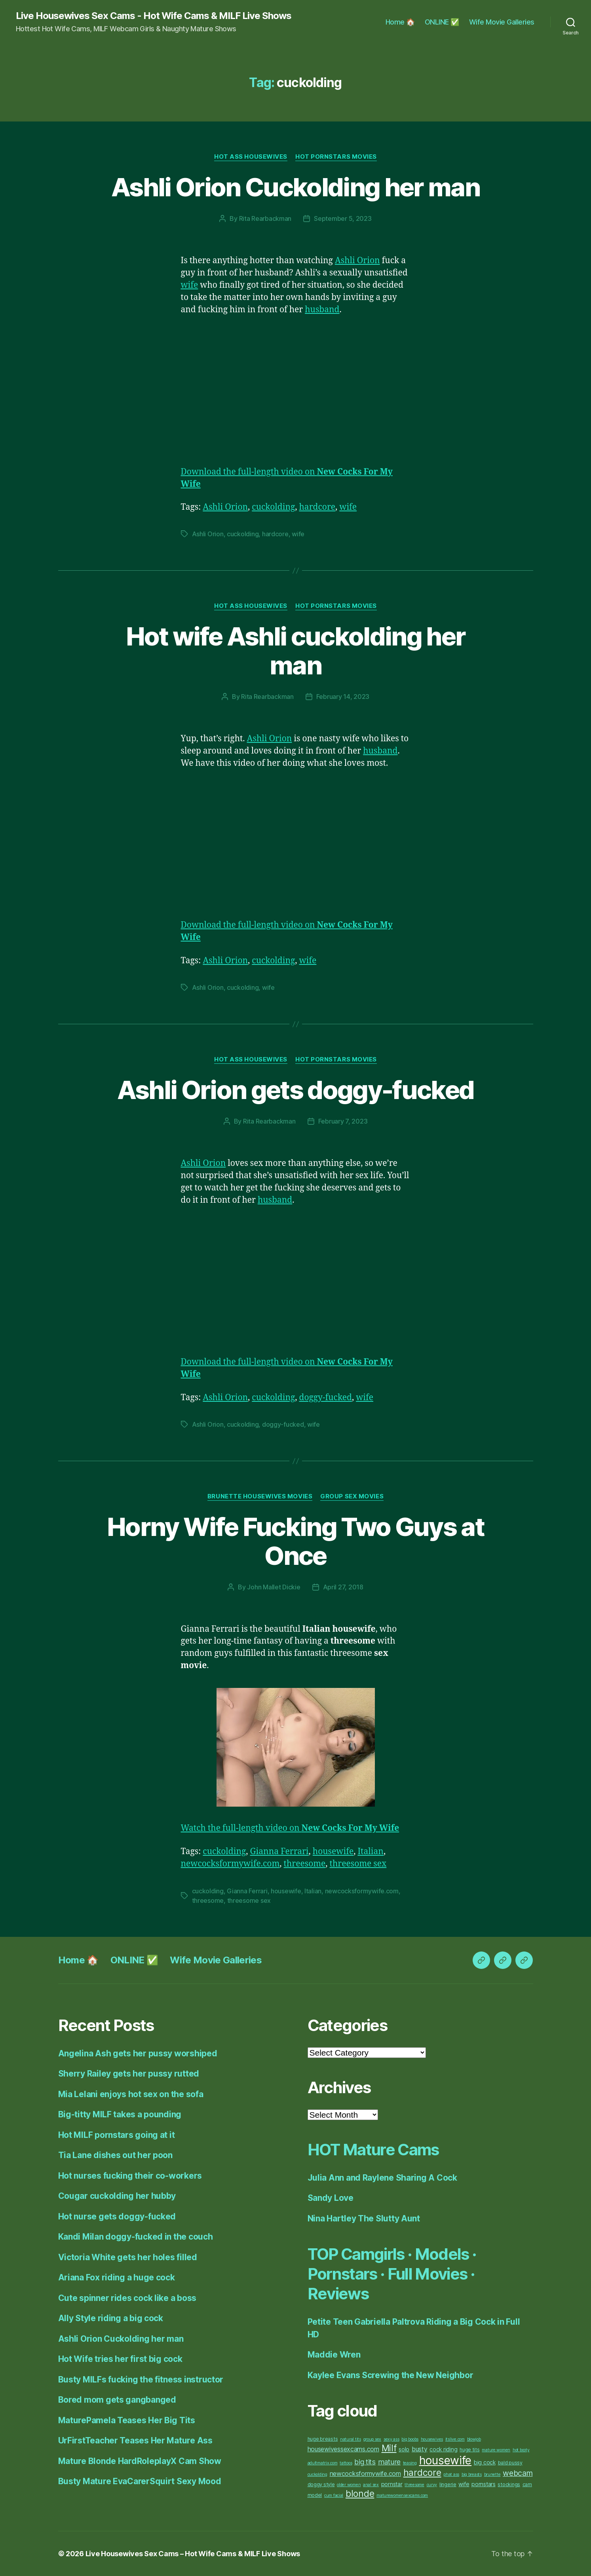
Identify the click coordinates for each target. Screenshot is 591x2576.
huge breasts (323, 2439)
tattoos (346, 2463)
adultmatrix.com (323, 2463)
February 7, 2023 (343, 1121)
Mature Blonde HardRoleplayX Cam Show (139, 2461)
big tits (365, 2462)
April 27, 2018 (343, 1587)
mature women (496, 2450)
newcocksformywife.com (230, 1863)
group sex (372, 2439)
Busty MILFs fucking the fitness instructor (141, 2379)
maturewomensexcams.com (402, 2495)
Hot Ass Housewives (250, 156)
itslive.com (455, 2439)
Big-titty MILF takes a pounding (120, 2114)
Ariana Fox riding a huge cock (116, 2277)
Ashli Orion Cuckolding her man (295, 187)
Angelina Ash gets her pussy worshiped (137, 2053)
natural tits (350, 2439)
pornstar (392, 2484)
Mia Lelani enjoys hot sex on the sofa (130, 2094)
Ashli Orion (357, 260)
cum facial (333, 2495)
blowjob (474, 2439)
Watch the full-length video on (290, 1828)
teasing (410, 2463)
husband (322, 309)
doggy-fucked (325, 1397)
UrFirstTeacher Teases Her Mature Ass (135, 2440)
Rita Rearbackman (265, 218)
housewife (333, 1851)
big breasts (472, 2474)
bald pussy (510, 2463)
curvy (432, 2484)
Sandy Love (330, 2198)
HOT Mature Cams (373, 2149)
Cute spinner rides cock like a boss (127, 2298)
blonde (360, 2493)
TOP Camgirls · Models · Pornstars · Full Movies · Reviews (392, 2273)
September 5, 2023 (342, 218)
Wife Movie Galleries (501, 22)
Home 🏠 (400, 22)
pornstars (483, 2484)
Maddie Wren (334, 2355)
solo (404, 2449)
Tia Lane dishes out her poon (115, 2155)
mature (389, 2462)
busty (420, 2449)
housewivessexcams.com (343, 2449)
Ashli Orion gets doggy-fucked (295, 1089)
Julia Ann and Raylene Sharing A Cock (382, 2178)
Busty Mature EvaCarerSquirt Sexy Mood (139, 2481)
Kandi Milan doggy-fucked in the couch (135, 2237)
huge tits (470, 2450)
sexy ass (391, 2439)
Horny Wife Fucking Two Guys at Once (295, 1541)
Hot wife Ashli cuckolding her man (296, 650)
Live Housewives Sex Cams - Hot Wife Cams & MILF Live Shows (153, 16)
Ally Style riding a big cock (110, 2318)
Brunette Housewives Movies (259, 1496)
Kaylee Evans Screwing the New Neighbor (390, 2375)
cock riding (443, 2449)
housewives (432, 2439)
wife (189, 285)
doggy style (321, 2484)
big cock (485, 2462)
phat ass (451, 2474)
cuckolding (273, 507)
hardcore (317, 507)
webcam (517, 2473)
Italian (370, 1851)
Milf (389, 2448)
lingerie (447, 2484)
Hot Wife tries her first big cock (120, 2359)
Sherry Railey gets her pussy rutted (129, 2074)
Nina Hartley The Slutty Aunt (364, 2218)
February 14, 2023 (342, 696)
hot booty (521, 2450)
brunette (492, 2474)
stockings (509, 2484)
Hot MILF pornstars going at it (116, 2135)
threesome (305, 1863)
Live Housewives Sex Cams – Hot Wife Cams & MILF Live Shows (193, 2553)
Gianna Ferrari (279, 1851)
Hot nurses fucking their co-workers (130, 2176)
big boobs (409, 2439)
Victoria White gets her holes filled (127, 2257)
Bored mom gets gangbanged (117, 2400)
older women (349, 2484)
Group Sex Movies (352, 1496)
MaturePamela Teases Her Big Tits (126, 2420)
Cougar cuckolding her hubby (117, 2196)
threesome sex (358, 1863)
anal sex (371, 2484)
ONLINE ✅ (442, 22)
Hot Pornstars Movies (336, 156)
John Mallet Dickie (273, 1587)
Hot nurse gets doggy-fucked (117, 2216)
